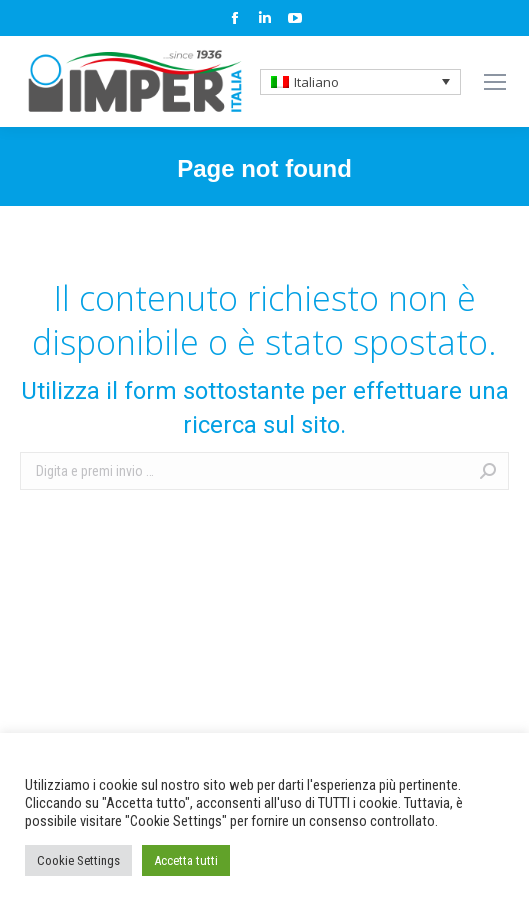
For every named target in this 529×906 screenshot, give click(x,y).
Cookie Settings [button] (78, 860)
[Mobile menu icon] (495, 82)
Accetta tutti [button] (186, 860)
